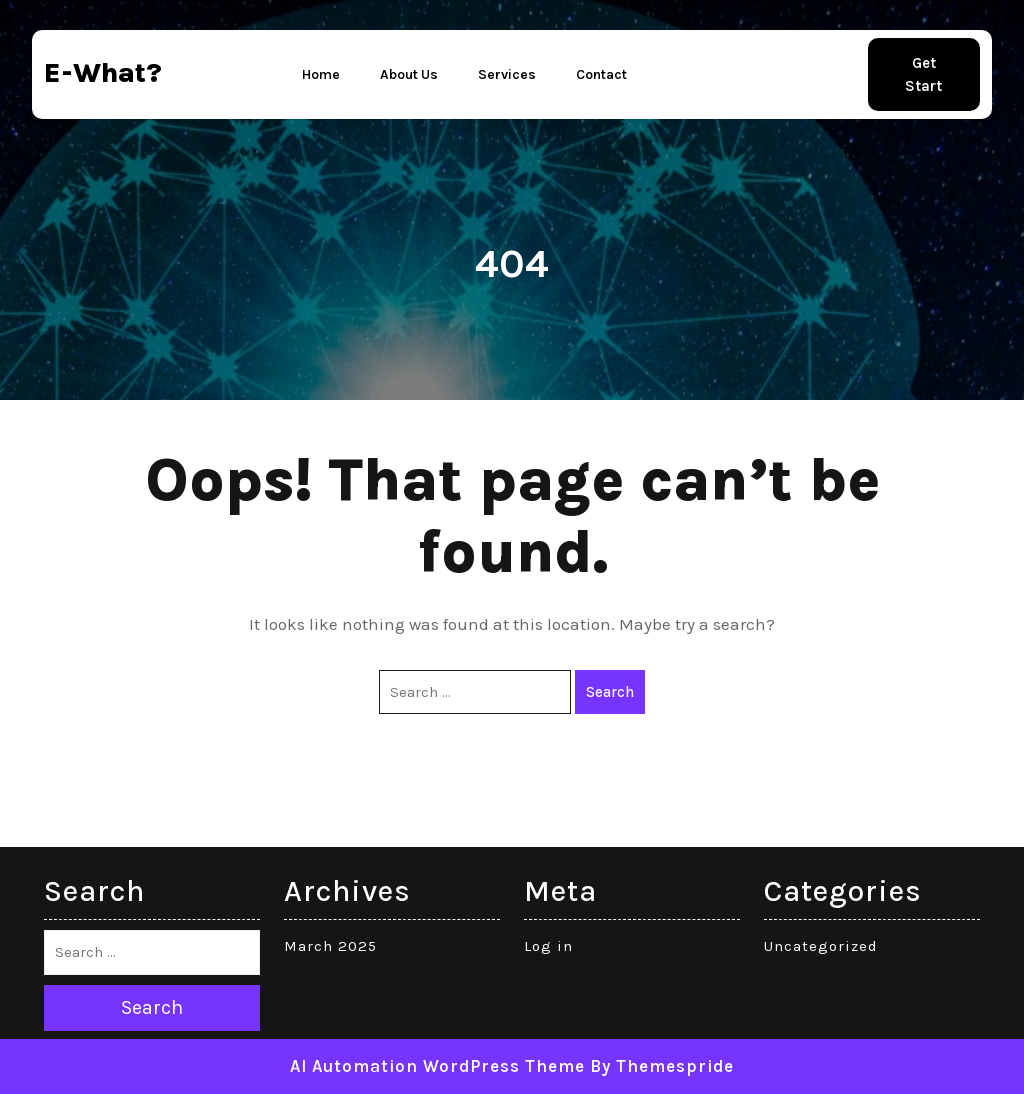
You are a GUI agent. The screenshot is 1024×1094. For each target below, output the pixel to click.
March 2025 (330, 946)
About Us (409, 74)
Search (610, 692)
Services (507, 74)
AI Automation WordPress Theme (437, 1066)
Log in (548, 946)
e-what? (103, 72)
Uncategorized (821, 946)
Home (321, 74)
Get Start (923, 74)
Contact (601, 74)
